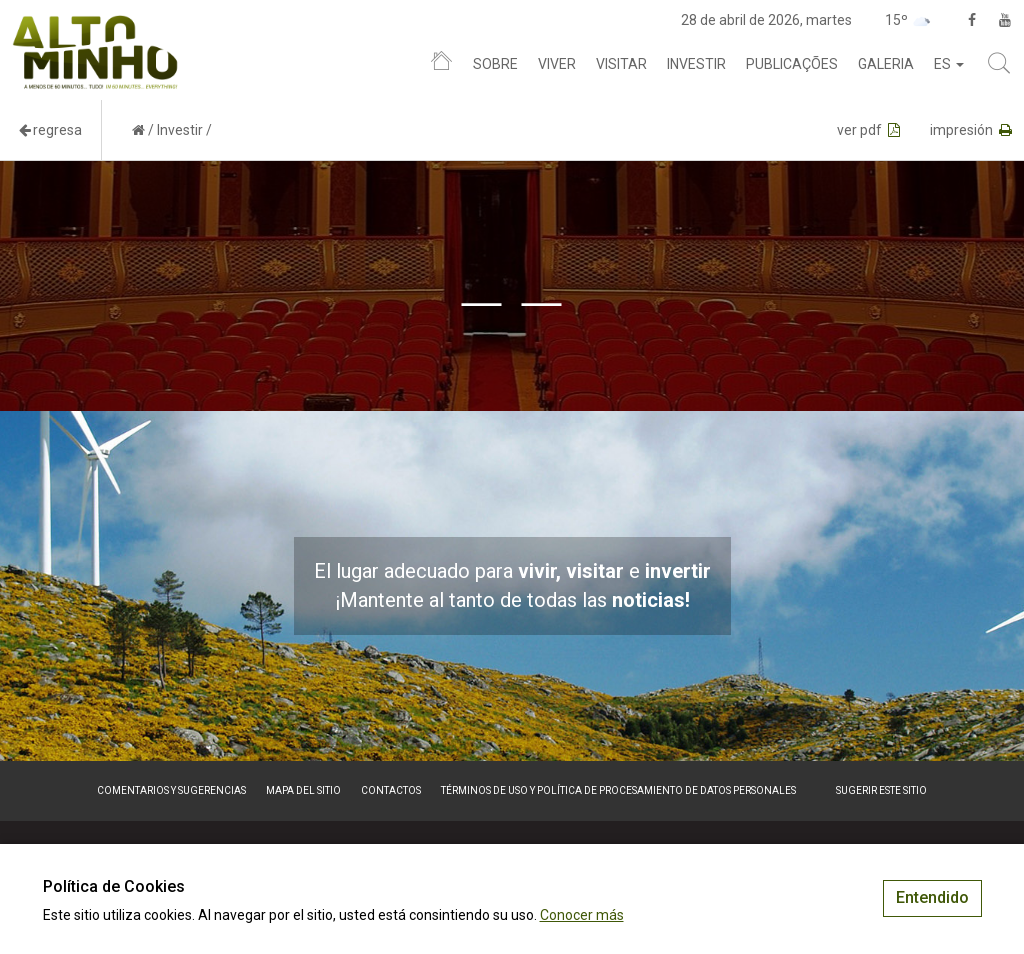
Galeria (886, 64)
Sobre (495, 64)
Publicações (792, 64)
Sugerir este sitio (881, 790)
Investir (696, 64)
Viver (557, 64)
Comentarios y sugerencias (171, 790)
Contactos (391, 790)
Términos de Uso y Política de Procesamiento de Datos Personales (618, 790)
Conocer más (582, 915)
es (949, 64)
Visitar (621, 64)
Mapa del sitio (303, 790)
